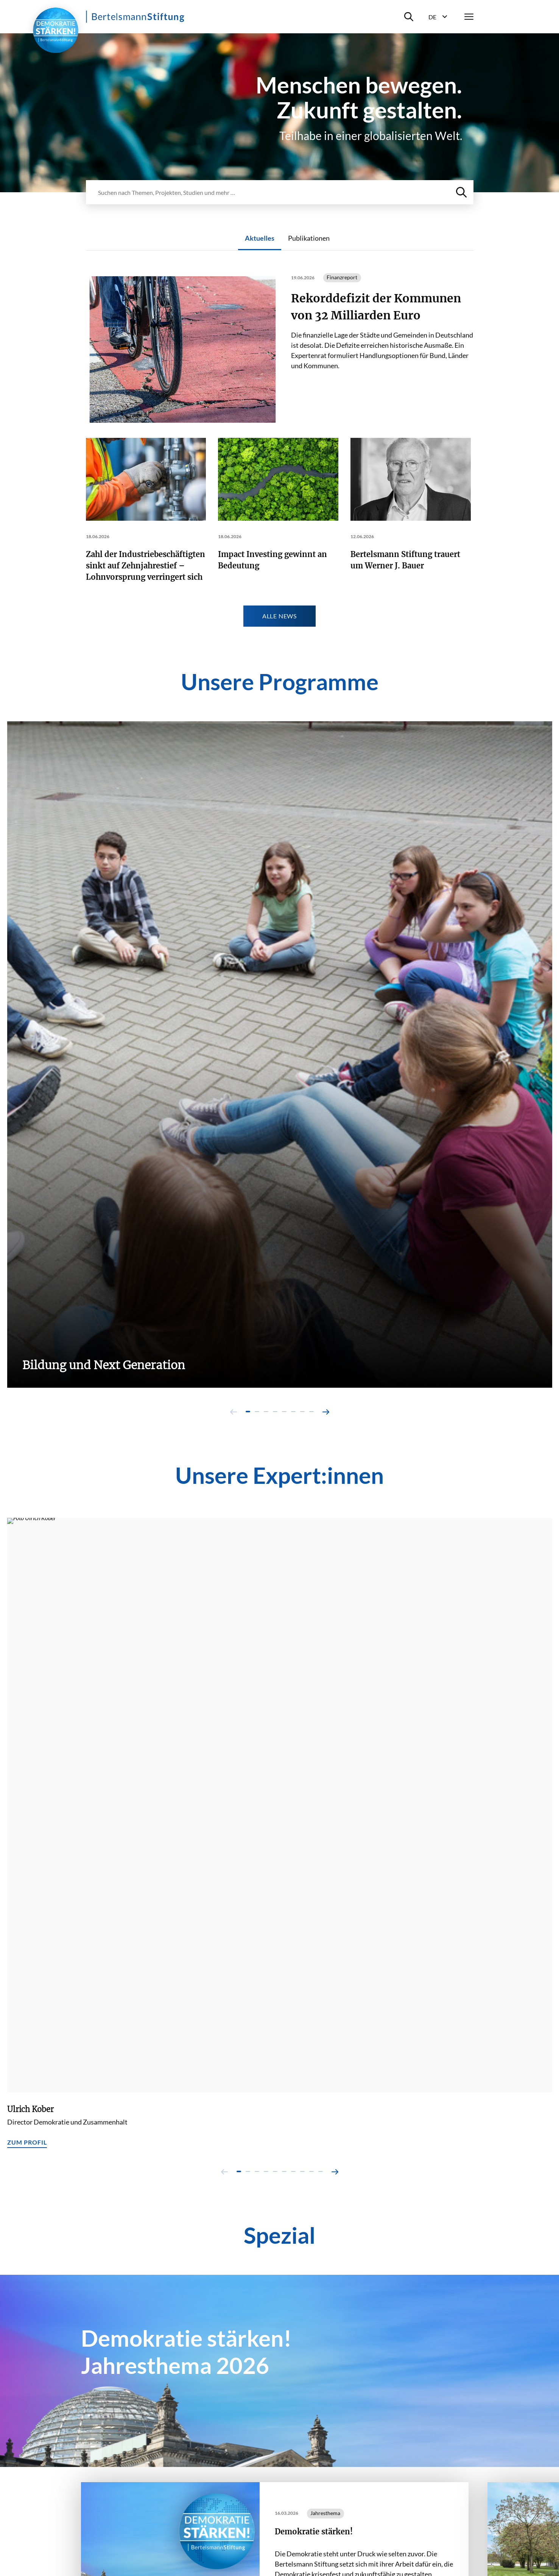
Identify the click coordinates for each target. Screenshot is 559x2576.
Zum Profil (27, 2142)
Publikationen (309, 238)
